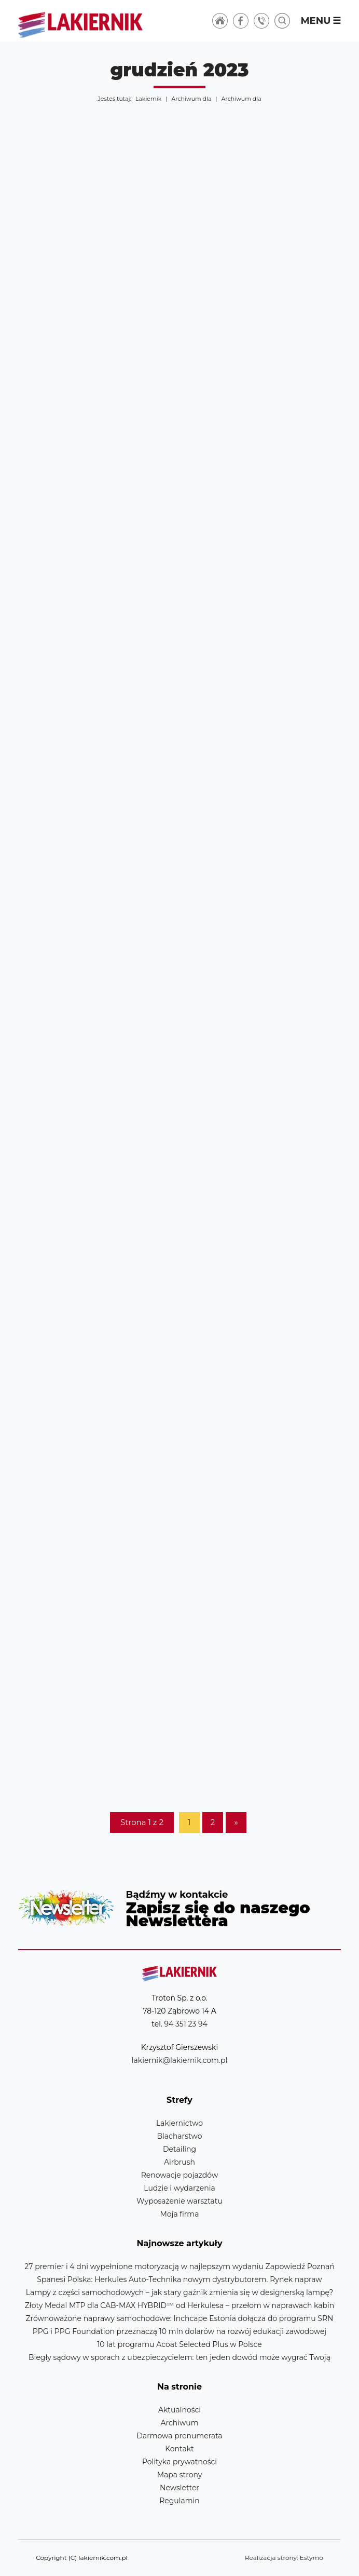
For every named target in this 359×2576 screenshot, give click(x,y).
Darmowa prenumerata (179, 2435)
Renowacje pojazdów (179, 2175)
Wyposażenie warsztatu (179, 2201)
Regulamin (179, 2500)
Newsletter (179, 1907)
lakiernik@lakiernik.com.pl (179, 2060)
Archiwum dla (191, 98)
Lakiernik (148, 98)
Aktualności (179, 2409)
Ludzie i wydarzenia (179, 2188)
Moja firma (179, 2214)
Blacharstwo (179, 2136)
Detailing (179, 2149)
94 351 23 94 (186, 2024)
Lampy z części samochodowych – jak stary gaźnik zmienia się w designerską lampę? (180, 2292)
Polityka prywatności (179, 2461)
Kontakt (179, 2448)
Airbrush (179, 2162)
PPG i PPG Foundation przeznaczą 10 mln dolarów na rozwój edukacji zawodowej (179, 2331)
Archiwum (179, 2422)
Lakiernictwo (179, 2123)
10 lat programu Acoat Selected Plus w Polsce (179, 2344)
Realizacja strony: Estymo (284, 2557)
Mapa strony (179, 2474)
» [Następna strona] (236, 1822)
